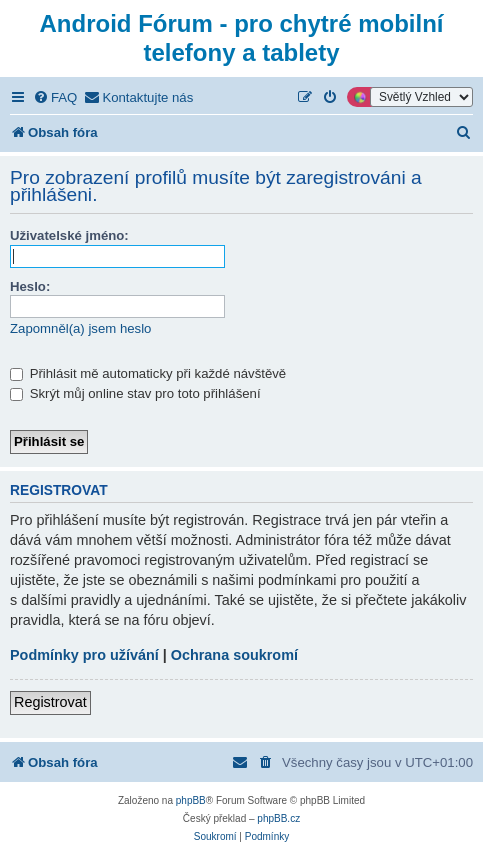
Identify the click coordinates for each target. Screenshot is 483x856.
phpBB (191, 800)
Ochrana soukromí (234, 655)
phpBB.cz (278, 818)
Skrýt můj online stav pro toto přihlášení (135, 393)
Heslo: (30, 286)
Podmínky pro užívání (84, 655)
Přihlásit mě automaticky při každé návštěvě (148, 373)
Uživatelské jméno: (69, 235)
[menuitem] (55, 97)
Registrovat (50, 702)
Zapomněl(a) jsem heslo (80, 328)
